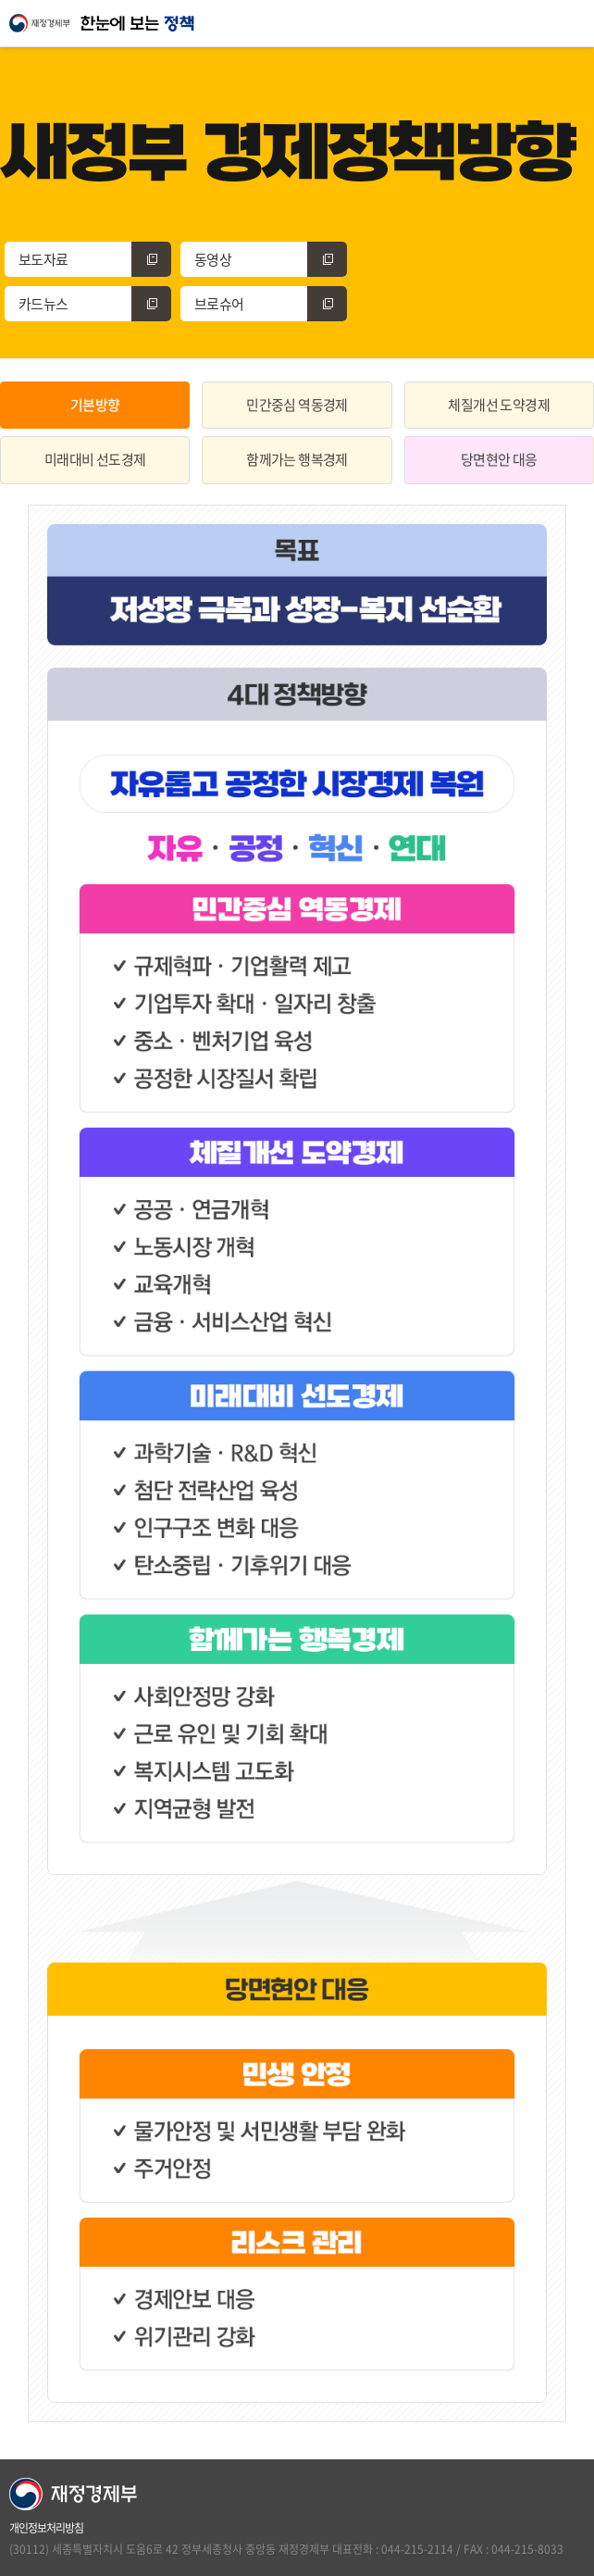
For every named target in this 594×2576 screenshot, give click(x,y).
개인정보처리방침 (46, 2528)
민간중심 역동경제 (297, 404)
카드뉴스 (95, 303)
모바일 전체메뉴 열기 (571, 23)
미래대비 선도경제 (95, 459)
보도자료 (95, 259)
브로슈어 (270, 303)
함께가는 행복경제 (297, 459)
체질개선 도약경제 (499, 404)
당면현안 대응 (499, 459)
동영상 (270, 259)
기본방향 (95, 404)
